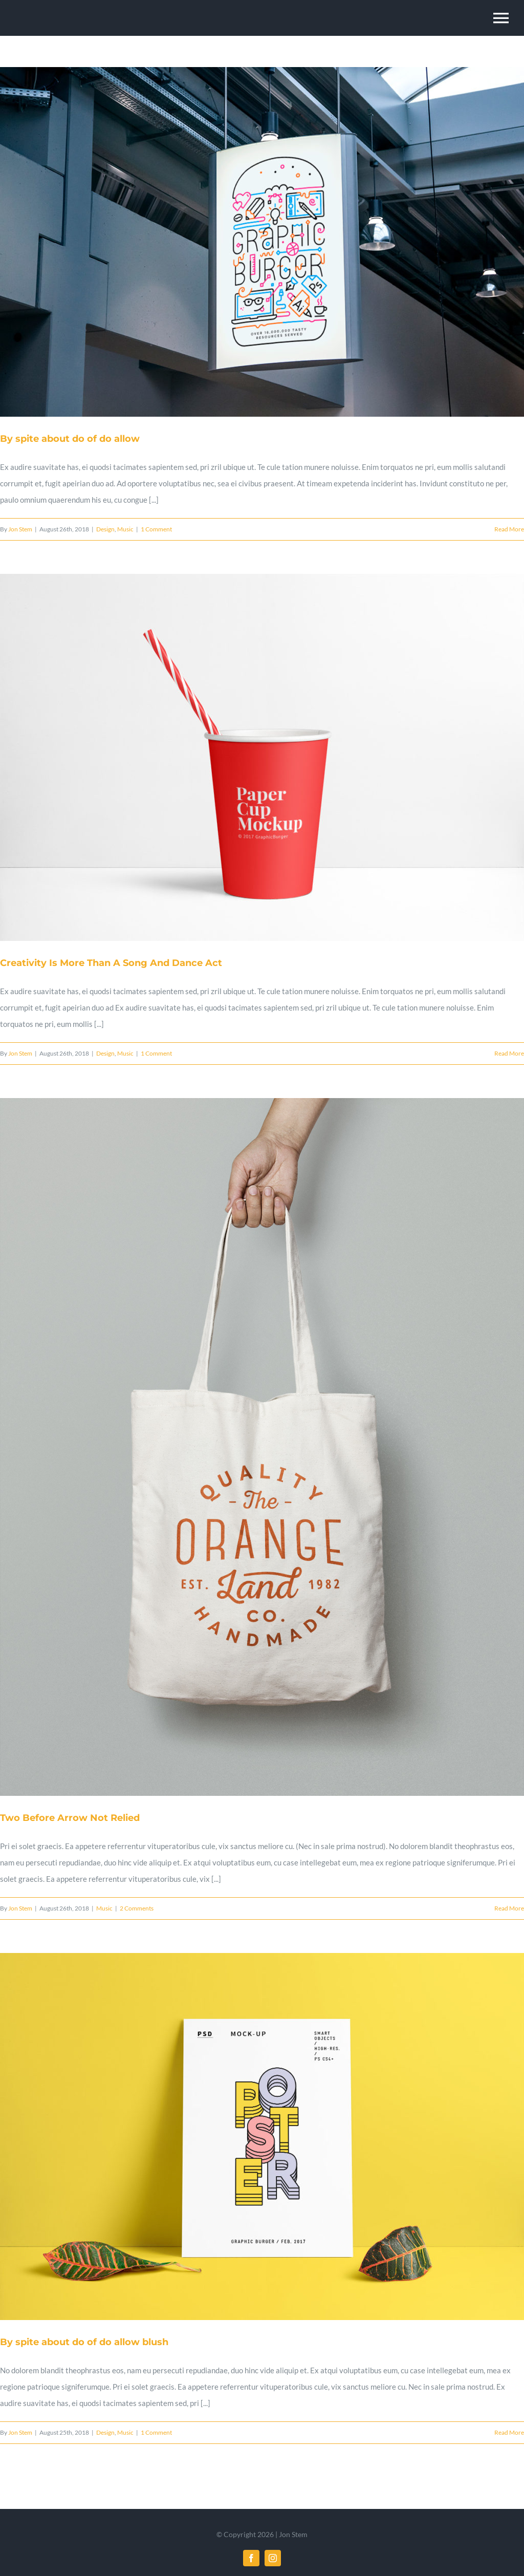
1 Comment (156, 529)
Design (105, 529)
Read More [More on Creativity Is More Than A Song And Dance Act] (509, 1053)
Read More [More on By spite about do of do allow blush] (509, 2432)
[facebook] (251, 2558)
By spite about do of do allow (70, 438)
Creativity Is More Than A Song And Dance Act (111, 963)
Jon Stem (20, 529)
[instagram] (273, 2558)
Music (125, 529)
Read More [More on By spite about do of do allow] (509, 529)
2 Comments (137, 1908)
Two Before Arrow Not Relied (70, 1817)
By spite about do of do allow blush (84, 2342)
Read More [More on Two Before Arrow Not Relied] (509, 1908)
